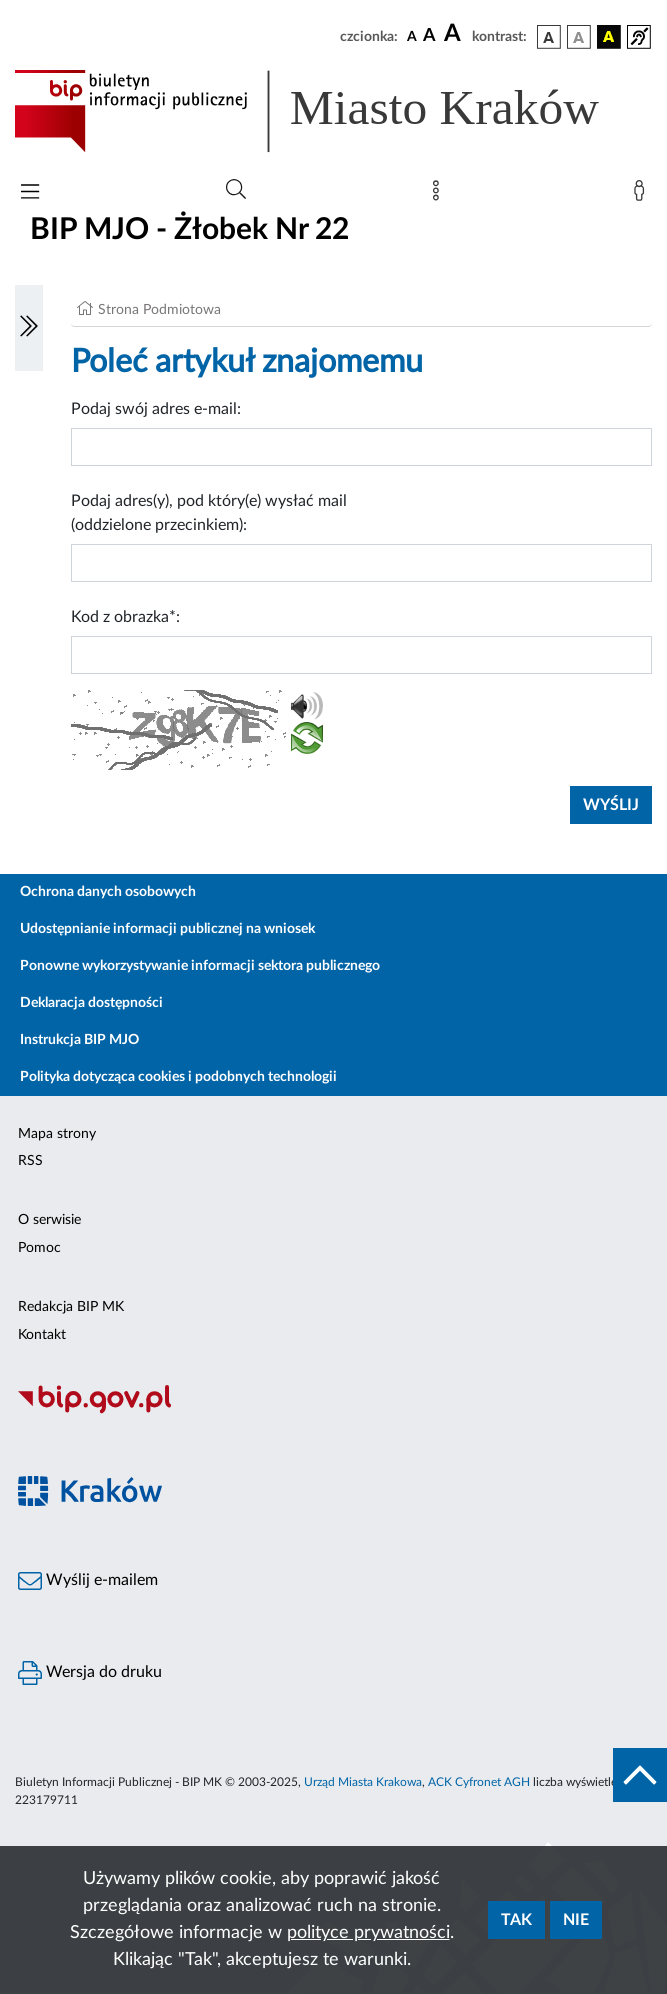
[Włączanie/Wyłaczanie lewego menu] (29, 328)
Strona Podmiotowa (159, 310)
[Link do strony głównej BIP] (333, 111)
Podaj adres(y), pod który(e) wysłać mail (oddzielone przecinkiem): (209, 513)
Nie (576, 1920)
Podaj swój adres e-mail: (156, 409)
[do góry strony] (640, 1775)
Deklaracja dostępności (91, 1003)
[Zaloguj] (643, 195)
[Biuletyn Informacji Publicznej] (333, 1411)
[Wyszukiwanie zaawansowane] (236, 190)
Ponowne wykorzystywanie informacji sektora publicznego (200, 966)
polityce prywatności (368, 1933)
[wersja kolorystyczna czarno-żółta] (609, 37)
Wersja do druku (90, 1673)
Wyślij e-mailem (88, 1581)
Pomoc (39, 1248)
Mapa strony (57, 1134)
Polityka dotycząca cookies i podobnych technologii (178, 1077)
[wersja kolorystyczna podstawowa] (549, 37)
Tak (516, 1920)
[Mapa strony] (440, 195)
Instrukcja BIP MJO (79, 1040)
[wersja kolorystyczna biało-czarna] (579, 37)
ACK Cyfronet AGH (479, 1782)
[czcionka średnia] (429, 36)
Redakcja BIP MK (71, 1307)
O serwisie (49, 1220)
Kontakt (42, 1335)
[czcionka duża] (455, 34)
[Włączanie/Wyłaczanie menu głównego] (30, 193)
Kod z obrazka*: (125, 617)
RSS (30, 1161)
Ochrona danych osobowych (108, 892)
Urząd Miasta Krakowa (363, 1782)
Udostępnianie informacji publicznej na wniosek (167, 929)
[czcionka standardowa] (412, 36)
